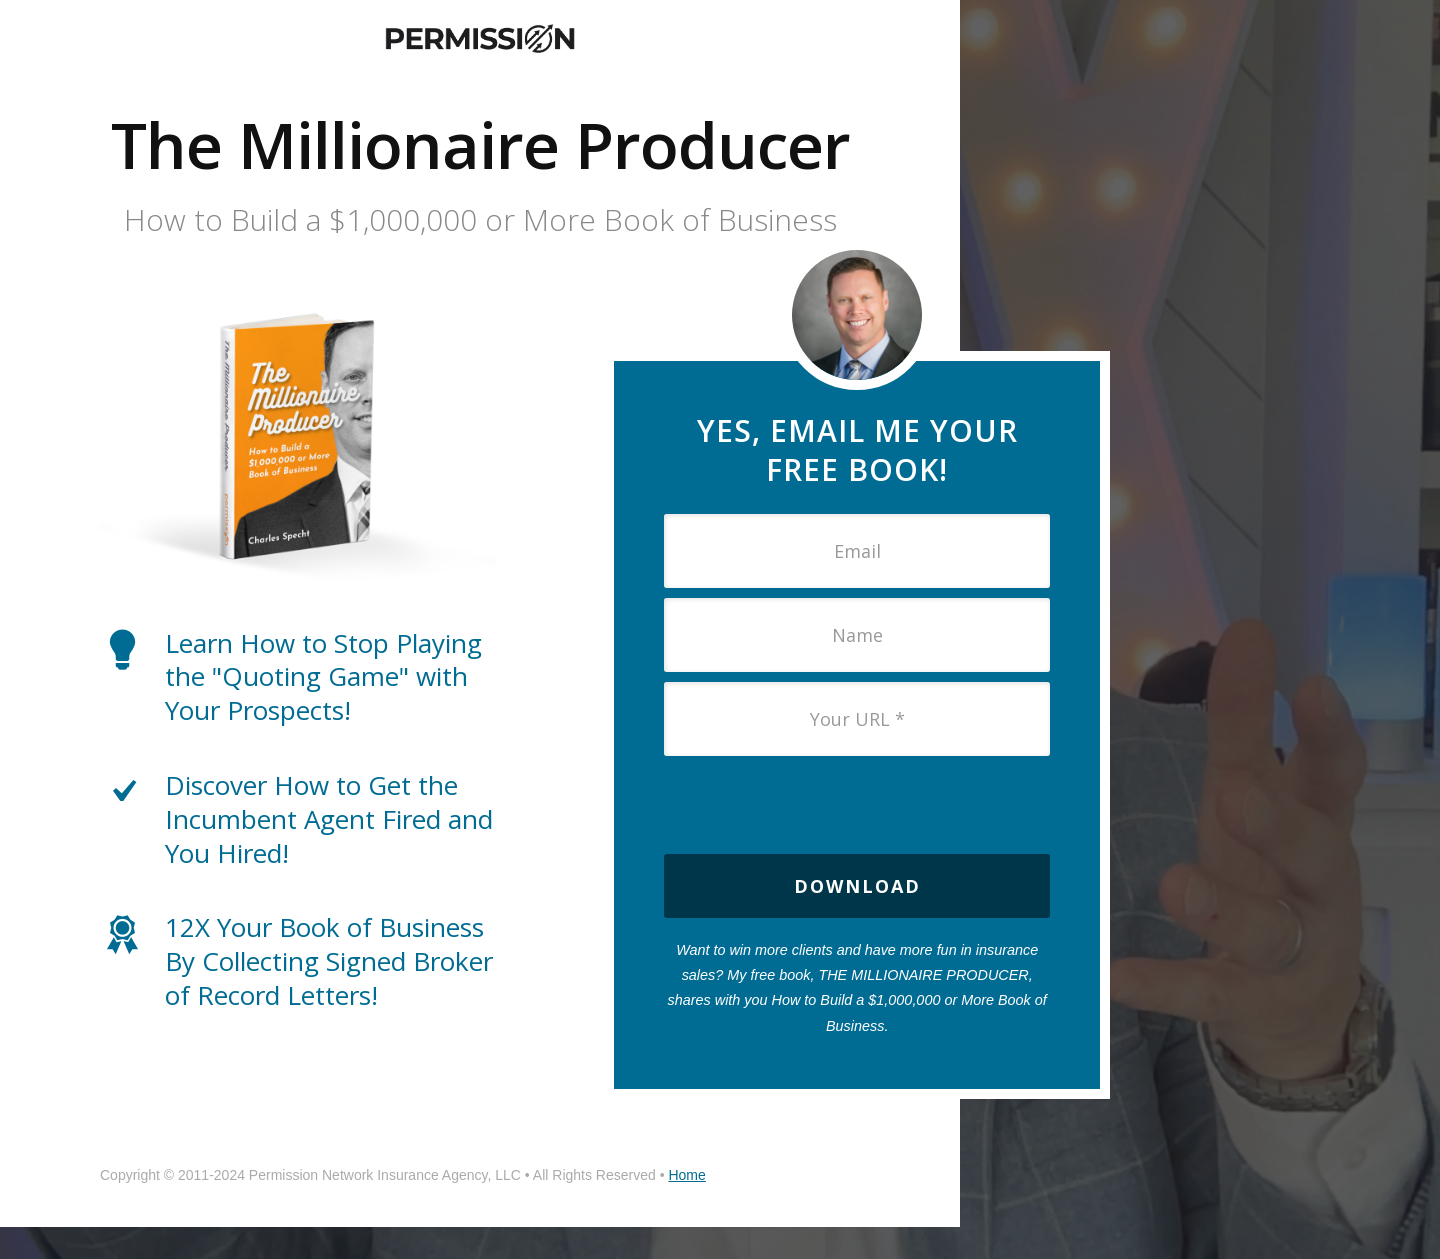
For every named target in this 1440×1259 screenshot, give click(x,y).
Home (686, 1175)
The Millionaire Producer (480, 144)
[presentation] (857, 805)
